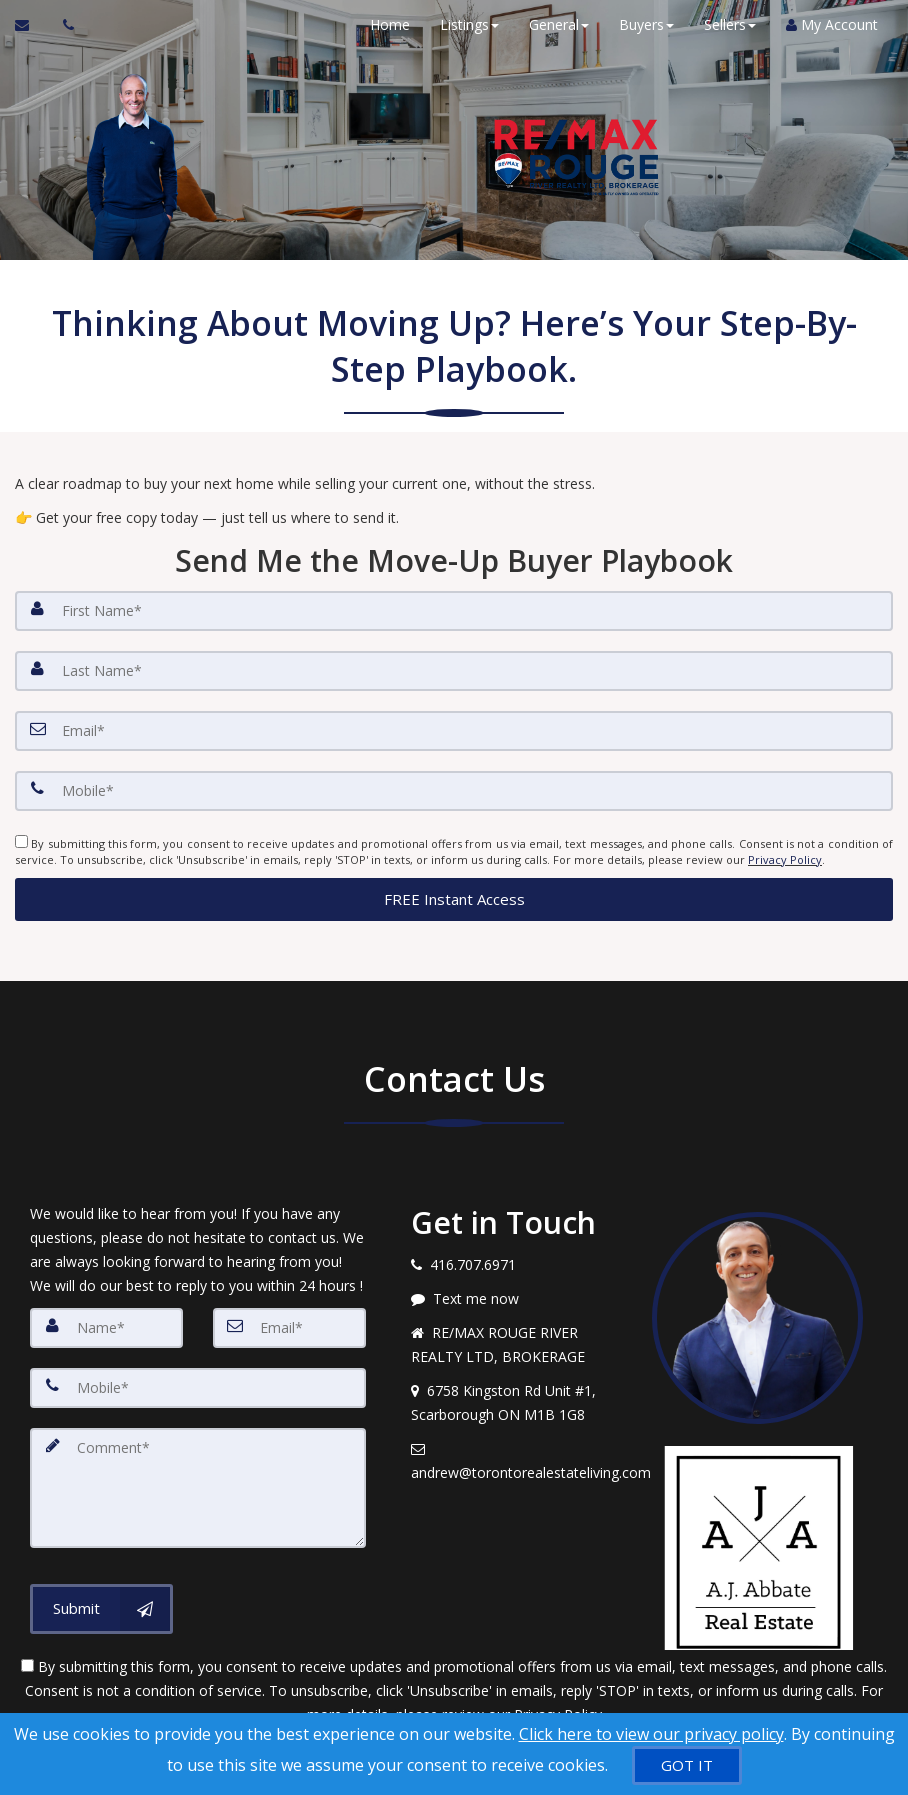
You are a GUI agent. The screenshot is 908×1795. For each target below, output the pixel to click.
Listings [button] (469, 24)
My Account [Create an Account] (832, 24)
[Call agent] (63, 25)
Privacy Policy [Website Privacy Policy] (785, 859)
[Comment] (198, 1488)
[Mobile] (454, 791)
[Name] (106, 1328)
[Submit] (101, 1609)
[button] (454, 898)
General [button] (559, 24)
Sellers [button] (730, 24)
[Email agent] (516, 1461)
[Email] (454, 731)
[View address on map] (516, 1403)
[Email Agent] (31, 25)
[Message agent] (516, 1299)
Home (390, 24)
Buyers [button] (646, 24)
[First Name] (454, 611)
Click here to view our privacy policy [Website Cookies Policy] (651, 1734)
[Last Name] (454, 671)
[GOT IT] (687, 1765)
